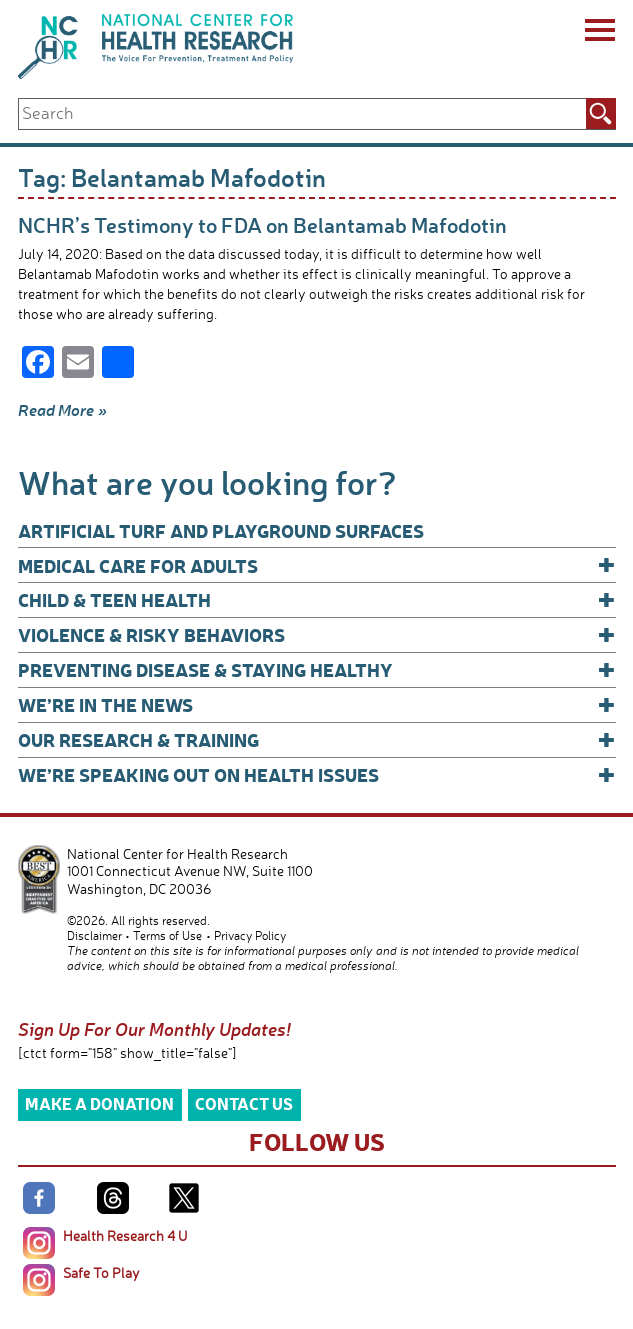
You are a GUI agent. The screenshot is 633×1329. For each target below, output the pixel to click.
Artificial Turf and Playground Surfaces (221, 530)
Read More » (62, 410)
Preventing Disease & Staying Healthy (317, 669)
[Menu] (598, 33)
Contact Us (244, 1103)
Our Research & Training (317, 739)
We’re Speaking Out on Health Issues (317, 774)
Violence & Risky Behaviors (317, 634)
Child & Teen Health (317, 599)
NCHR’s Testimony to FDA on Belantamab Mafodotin (262, 224)
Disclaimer (94, 935)
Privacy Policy (250, 935)
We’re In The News (317, 704)
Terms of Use (167, 935)
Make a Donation (99, 1103)
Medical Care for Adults (317, 565)
